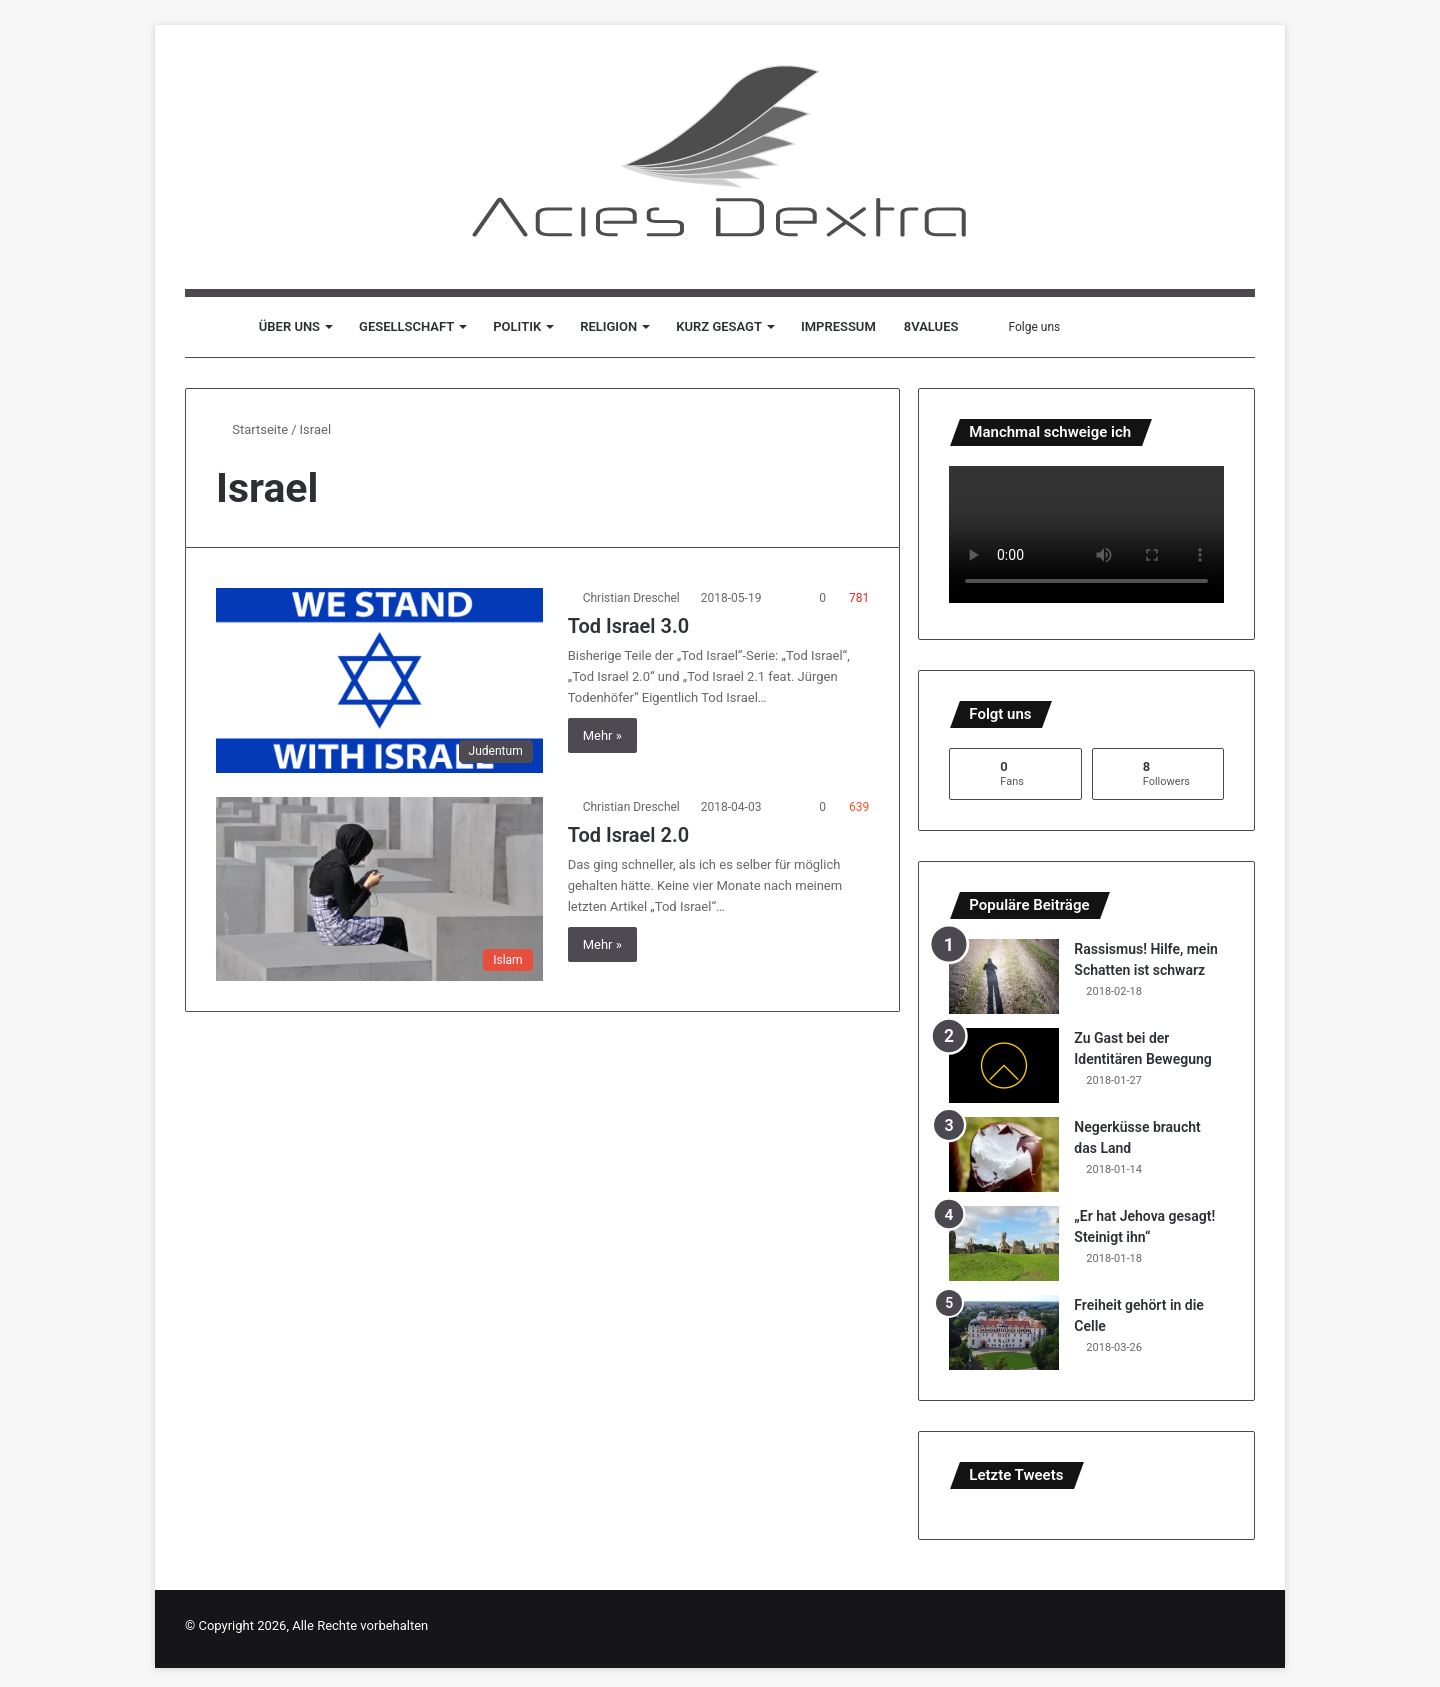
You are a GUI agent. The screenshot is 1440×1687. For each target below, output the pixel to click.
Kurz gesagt (719, 326)
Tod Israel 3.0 (628, 626)
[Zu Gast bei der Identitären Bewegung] (1004, 1065)
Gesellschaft (406, 326)
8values (931, 326)
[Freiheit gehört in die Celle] (1004, 1332)
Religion (608, 326)
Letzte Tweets (1016, 1475)
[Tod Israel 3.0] (379, 680)
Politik (517, 326)
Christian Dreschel (631, 598)
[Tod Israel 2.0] (379, 889)
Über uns (289, 326)
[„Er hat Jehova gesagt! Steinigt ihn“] (1004, 1243)
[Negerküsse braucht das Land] (1004, 1154)
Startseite (252, 429)
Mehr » (602, 735)
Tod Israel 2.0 (628, 835)
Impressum (838, 326)
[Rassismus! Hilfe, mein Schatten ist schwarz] (1004, 976)
